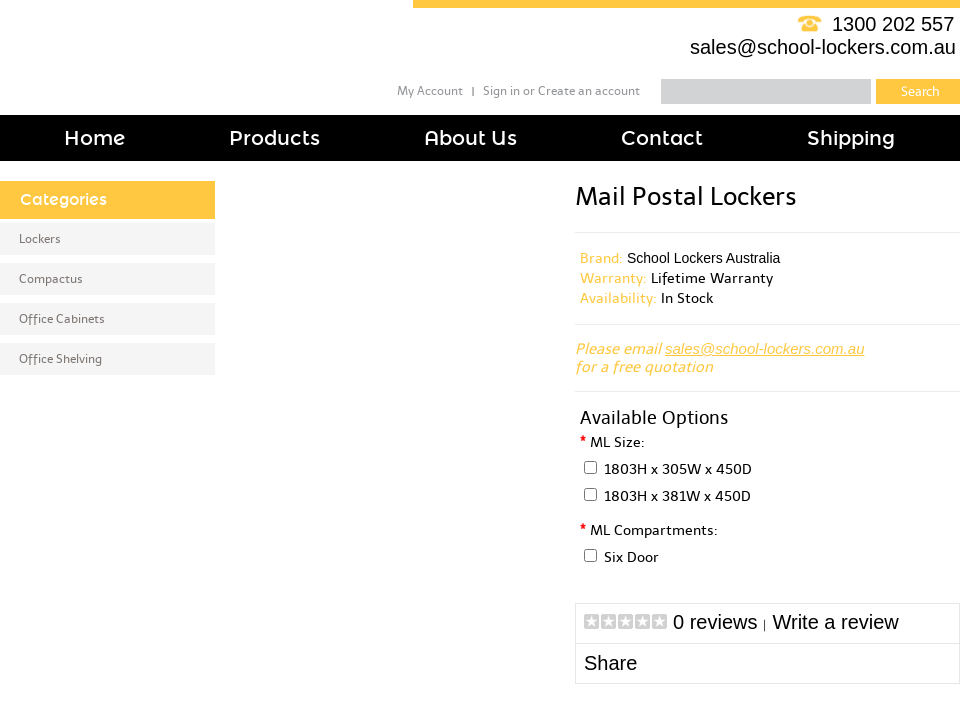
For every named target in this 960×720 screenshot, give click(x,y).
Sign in (501, 91)
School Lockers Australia (703, 258)
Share (610, 663)
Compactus (51, 279)
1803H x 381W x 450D (677, 496)
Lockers (40, 239)
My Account (430, 91)
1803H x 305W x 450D (678, 469)
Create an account (589, 91)
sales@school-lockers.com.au (823, 47)
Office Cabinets (62, 319)
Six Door (631, 557)
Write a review (835, 622)
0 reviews (715, 622)
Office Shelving (60, 359)
